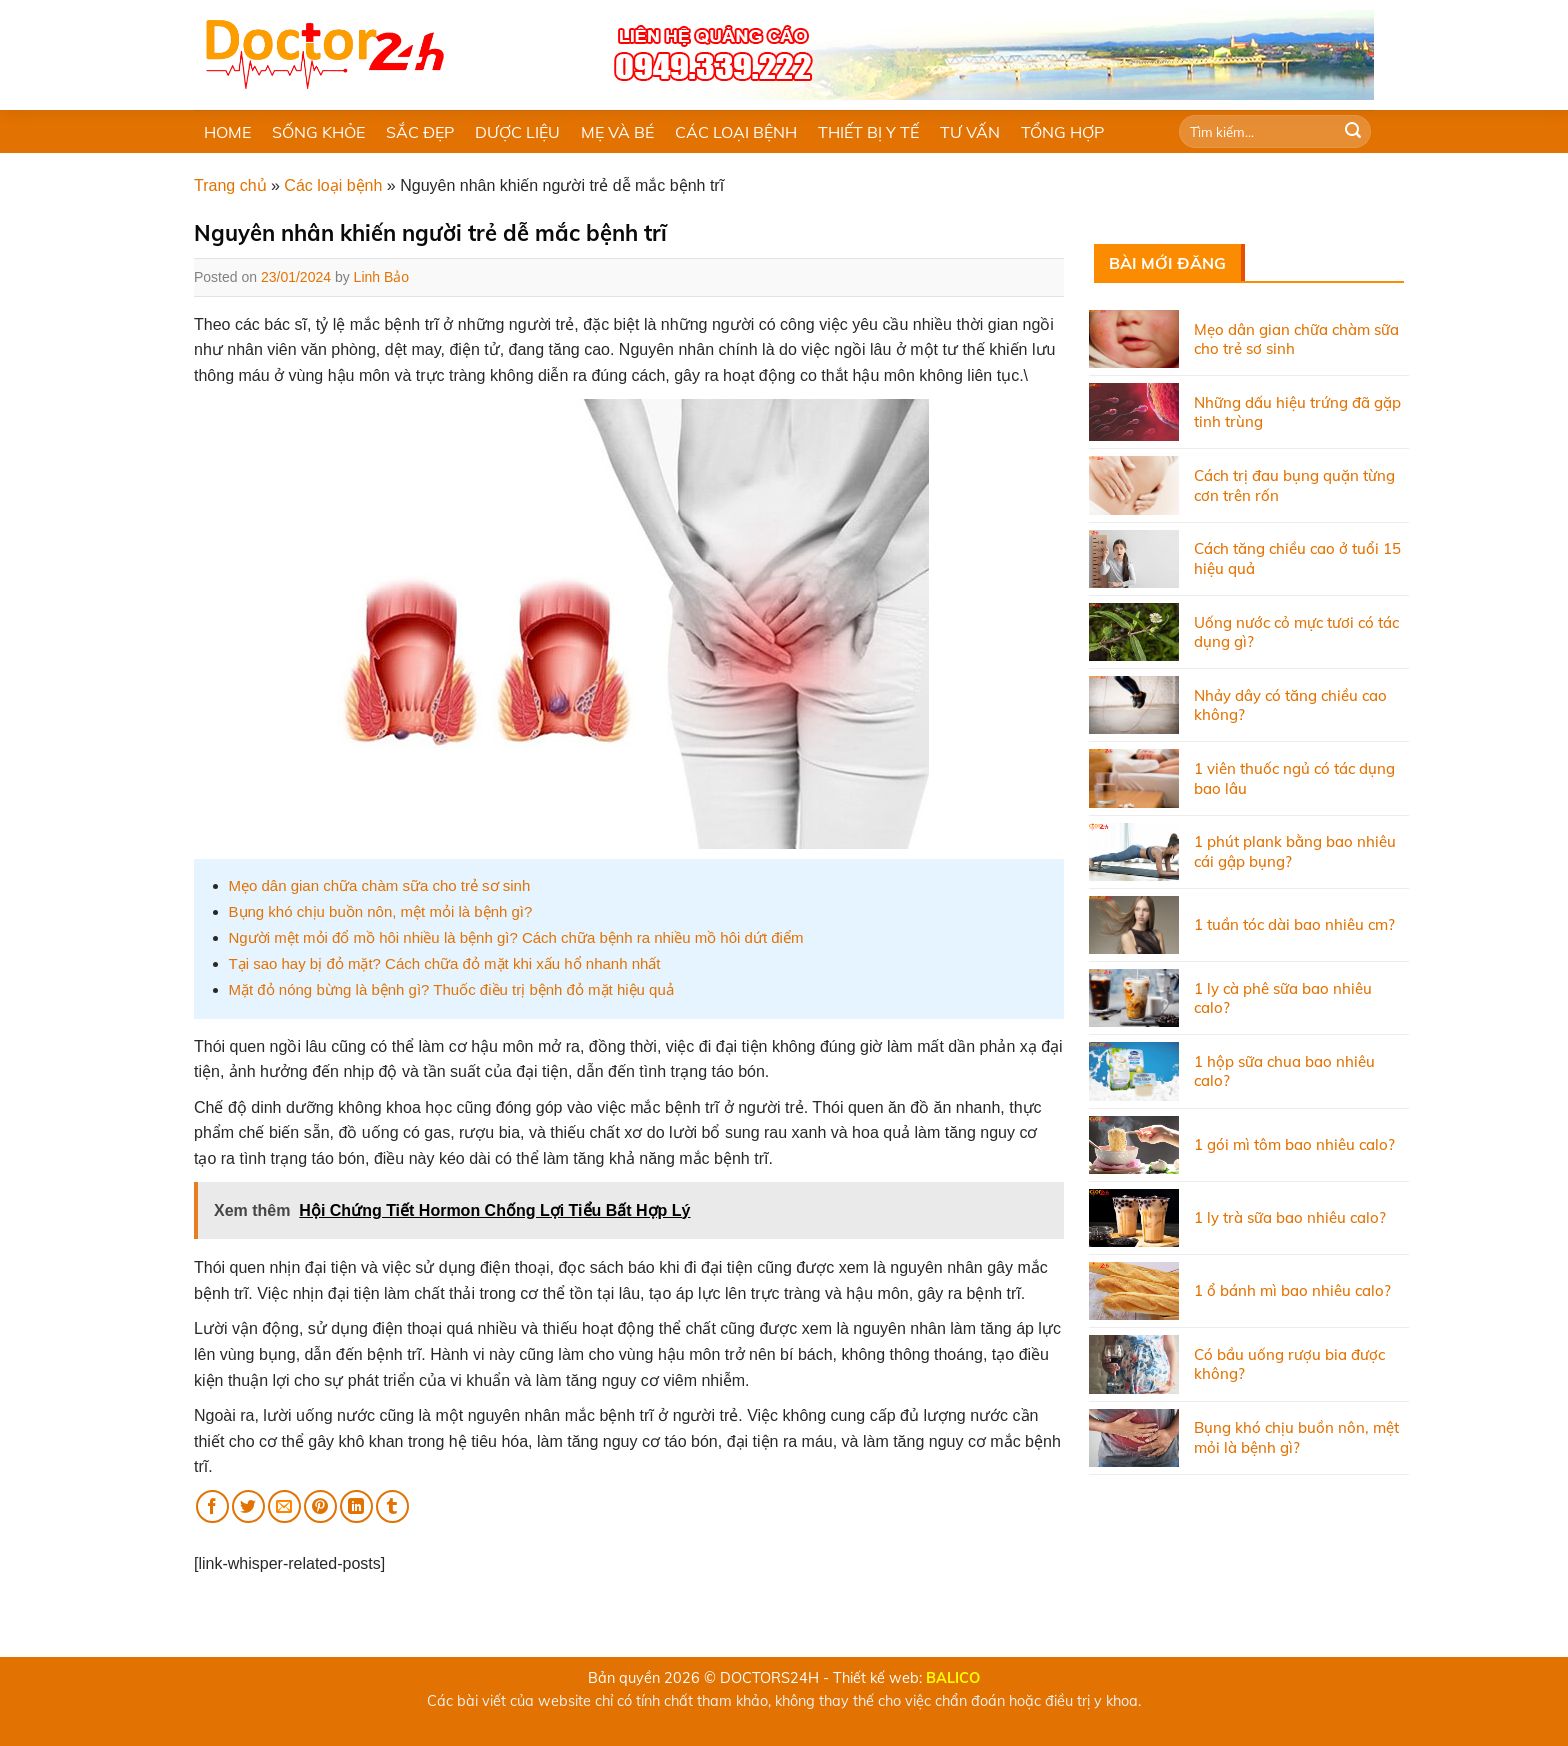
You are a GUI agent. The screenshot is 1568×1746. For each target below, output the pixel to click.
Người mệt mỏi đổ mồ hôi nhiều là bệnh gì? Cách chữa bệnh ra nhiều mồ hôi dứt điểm (516, 937)
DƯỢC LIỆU (517, 132)
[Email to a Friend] (284, 1506)
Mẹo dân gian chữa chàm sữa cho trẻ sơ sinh (380, 885)
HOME (227, 132)
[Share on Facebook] (212, 1506)
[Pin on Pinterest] (320, 1506)
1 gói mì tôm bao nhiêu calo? (1294, 1144)
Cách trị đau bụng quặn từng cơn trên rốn (1294, 485)
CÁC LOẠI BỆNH (736, 132)
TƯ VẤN (970, 132)
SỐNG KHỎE (318, 132)
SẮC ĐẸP (420, 132)
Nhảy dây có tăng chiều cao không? (1290, 705)
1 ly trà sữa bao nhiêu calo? (1290, 1217)
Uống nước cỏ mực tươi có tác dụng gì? (1296, 632)
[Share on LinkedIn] (356, 1506)
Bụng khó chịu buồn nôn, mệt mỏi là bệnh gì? (381, 911)
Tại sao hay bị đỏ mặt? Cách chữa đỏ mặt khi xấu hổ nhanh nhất (445, 963)
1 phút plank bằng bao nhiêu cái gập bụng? (1295, 851)
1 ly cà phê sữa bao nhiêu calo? (1283, 998)
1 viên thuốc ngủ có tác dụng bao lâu (1294, 778)
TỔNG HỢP (1062, 132)
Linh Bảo (381, 277)
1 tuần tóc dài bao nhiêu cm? (1294, 924)
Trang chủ (230, 185)
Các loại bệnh (333, 185)
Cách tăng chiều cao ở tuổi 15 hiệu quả (1297, 558)
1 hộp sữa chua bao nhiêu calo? (1284, 1071)
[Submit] (1353, 132)
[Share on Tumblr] (392, 1506)
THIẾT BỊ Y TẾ (868, 132)
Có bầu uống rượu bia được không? (1289, 1364)
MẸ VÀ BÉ (617, 132)
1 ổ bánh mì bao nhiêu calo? (1292, 1290)
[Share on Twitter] (248, 1506)
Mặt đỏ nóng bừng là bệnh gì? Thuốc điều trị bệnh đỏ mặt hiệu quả (451, 989)
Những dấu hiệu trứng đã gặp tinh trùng (1297, 412)
